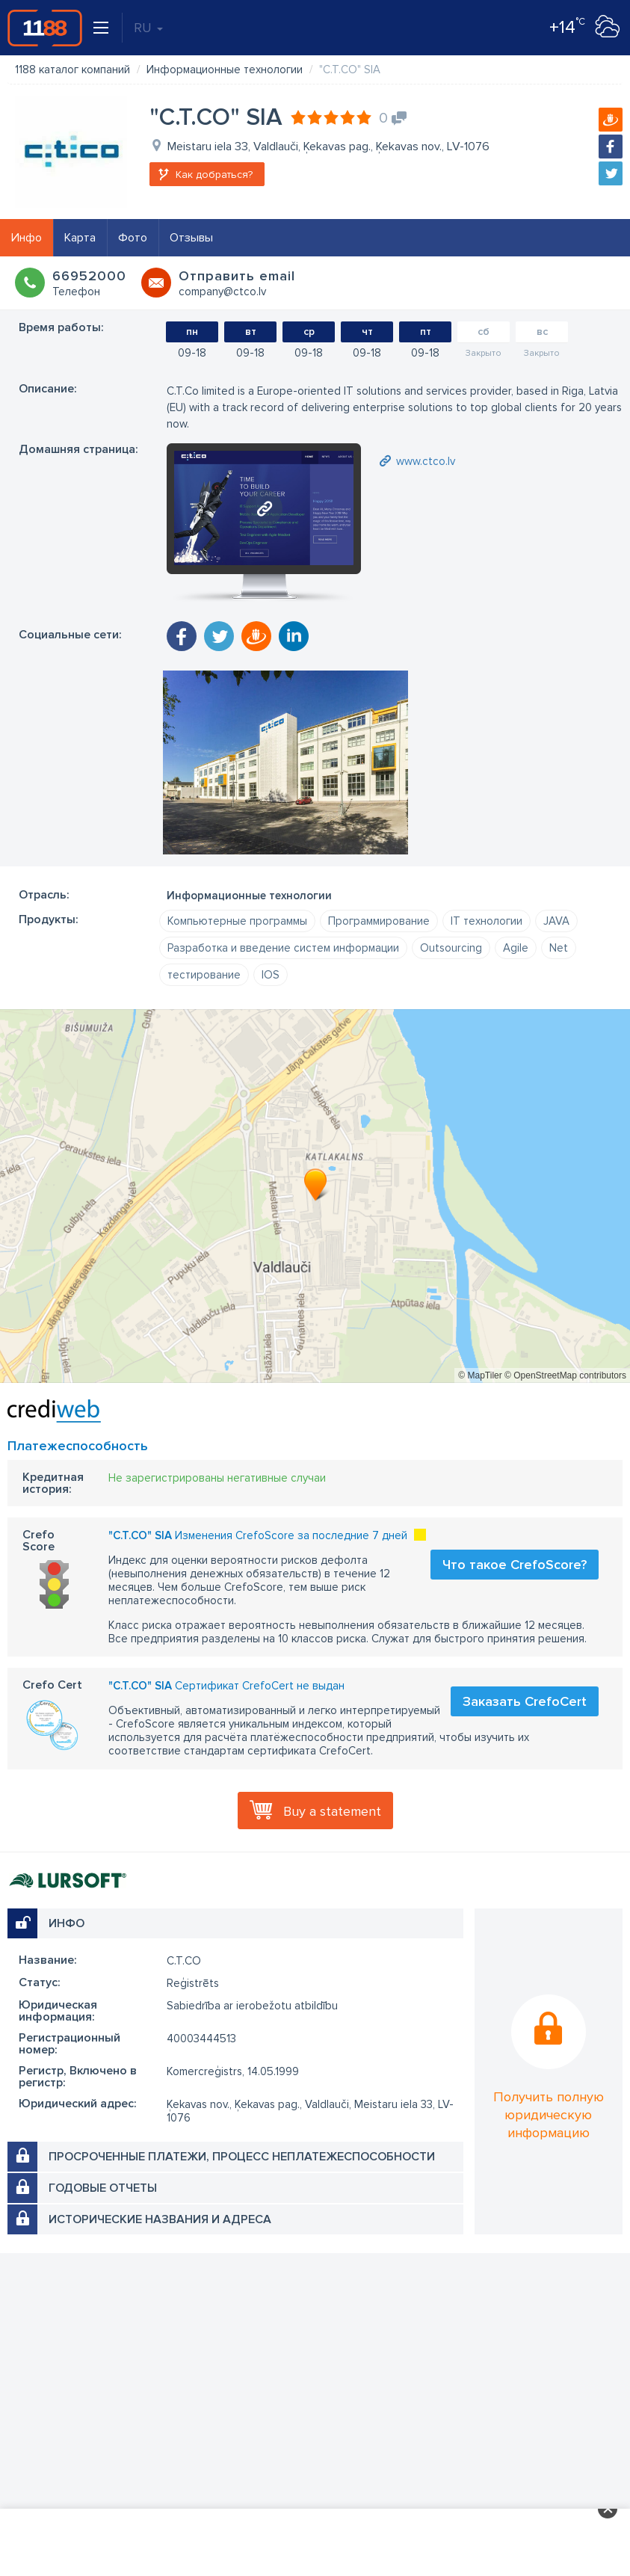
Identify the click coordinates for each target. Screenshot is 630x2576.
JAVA (556, 921)
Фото (132, 237)
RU (148, 27)
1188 (44, 27)
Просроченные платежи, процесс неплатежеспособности (242, 2156)
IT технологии (486, 921)
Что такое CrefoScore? (514, 1564)
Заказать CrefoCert (525, 1701)
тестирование (204, 975)
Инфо (26, 237)
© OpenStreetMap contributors (565, 1375)
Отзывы (191, 237)
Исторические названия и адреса (160, 2219)
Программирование (379, 921)
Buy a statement (332, 1811)
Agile (515, 948)
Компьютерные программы (237, 921)
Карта (80, 237)
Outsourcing (451, 948)
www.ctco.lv (425, 461)
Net (558, 948)
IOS (271, 975)
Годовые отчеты (103, 2188)
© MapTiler (479, 1375)
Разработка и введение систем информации (283, 948)
